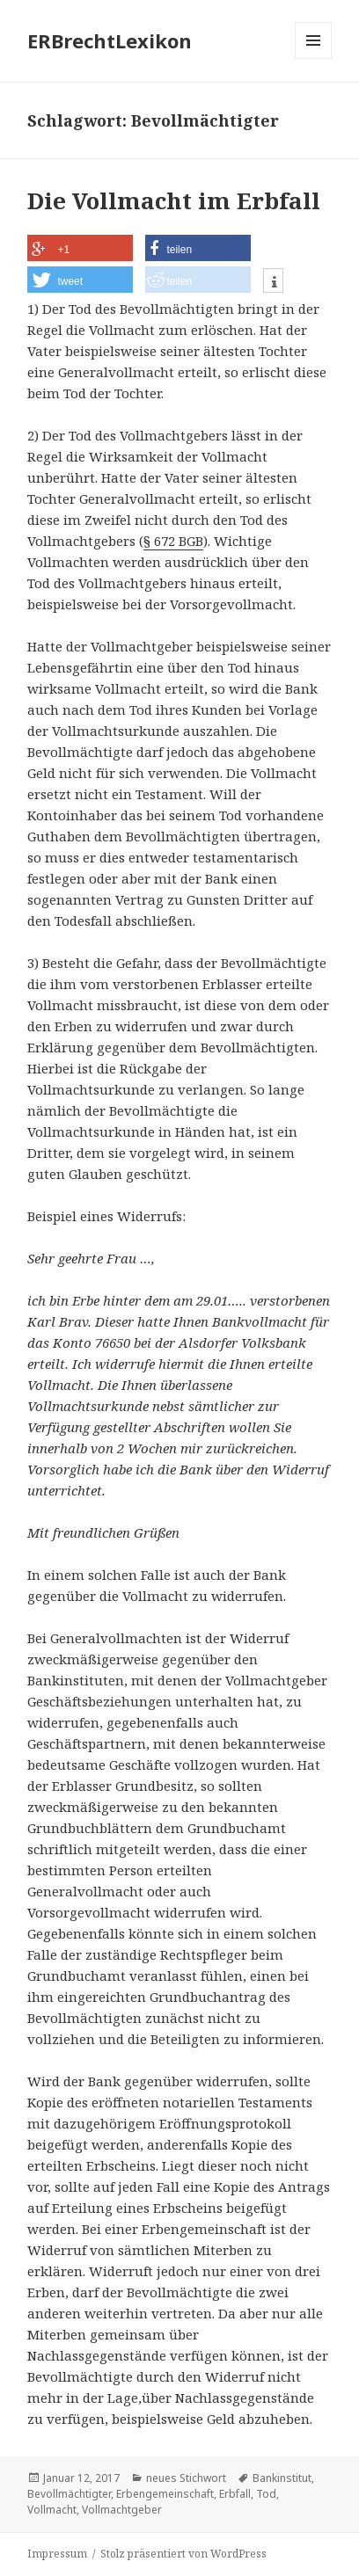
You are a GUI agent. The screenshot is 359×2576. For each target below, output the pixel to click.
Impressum (57, 2553)
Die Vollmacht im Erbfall (173, 200)
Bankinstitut (282, 2477)
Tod (266, 2493)
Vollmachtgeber (122, 2509)
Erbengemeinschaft (165, 2493)
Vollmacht (52, 2509)
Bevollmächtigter (69, 2493)
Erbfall (235, 2493)
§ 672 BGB (173, 540)
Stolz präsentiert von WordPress (183, 2553)
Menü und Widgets (314, 58)
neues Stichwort (186, 2477)
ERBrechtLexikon (109, 40)
